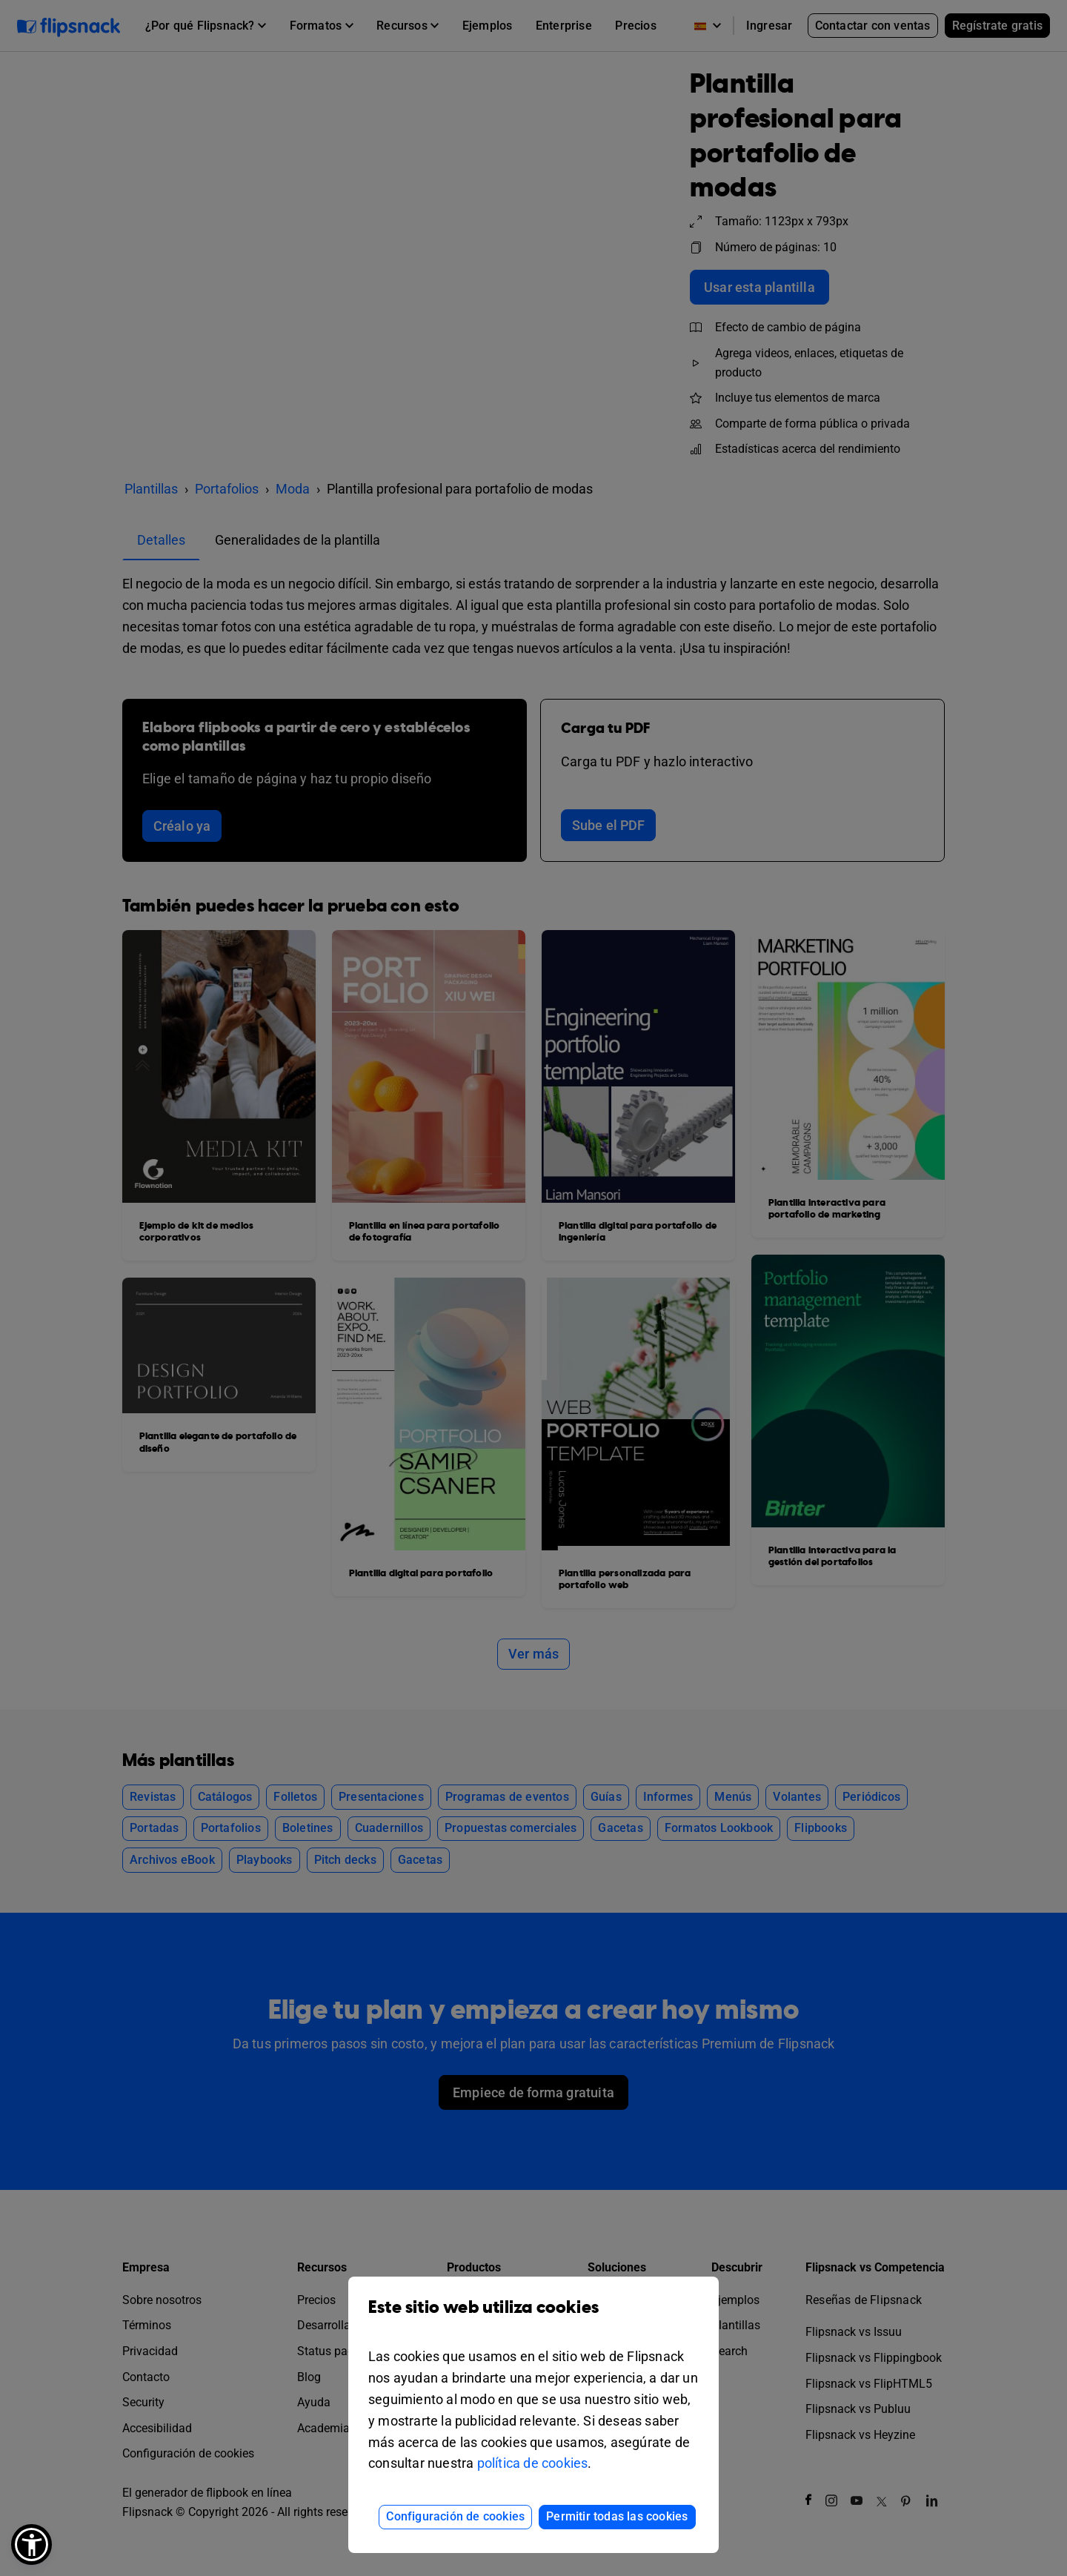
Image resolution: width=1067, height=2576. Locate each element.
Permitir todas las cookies (617, 2516)
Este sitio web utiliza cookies (533, 2318)
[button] (31, 2544)
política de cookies (532, 2463)
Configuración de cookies (455, 2516)
